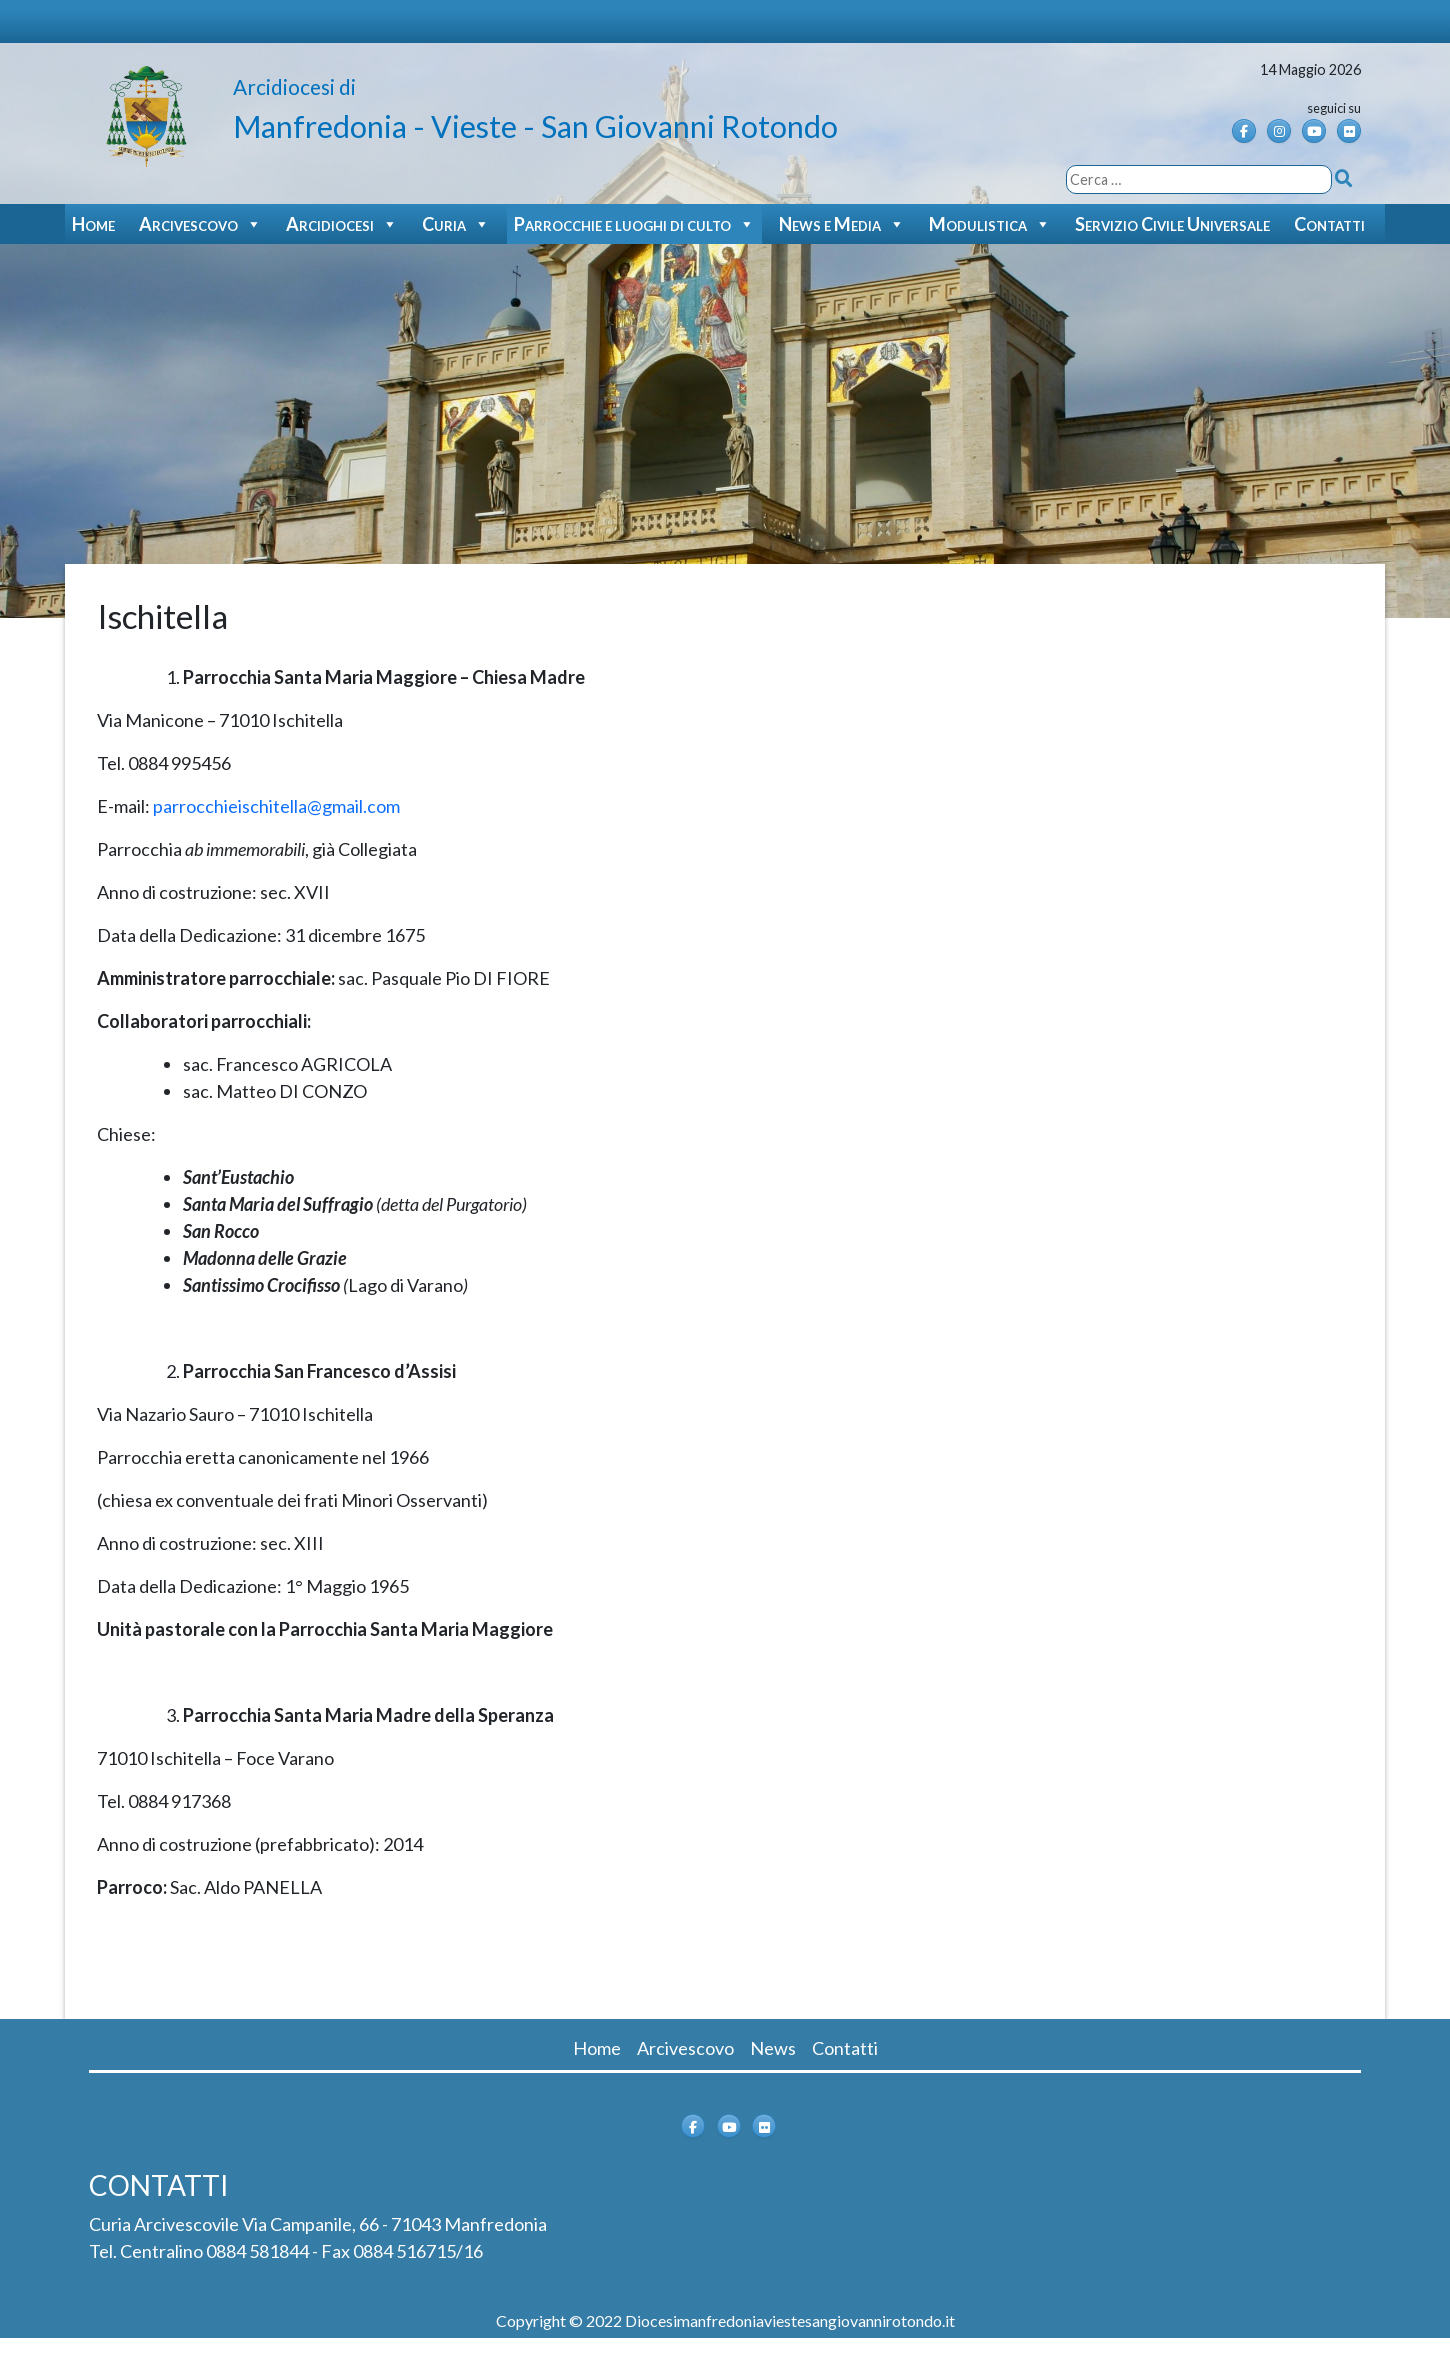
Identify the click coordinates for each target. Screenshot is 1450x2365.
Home (93, 224)
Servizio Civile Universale (1172, 224)
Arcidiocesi (342, 224)
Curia (456, 224)
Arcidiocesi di (294, 86)
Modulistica (990, 224)
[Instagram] (1279, 131)
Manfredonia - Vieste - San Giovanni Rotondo (535, 126)
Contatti (1329, 224)
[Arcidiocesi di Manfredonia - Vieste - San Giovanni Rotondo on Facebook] (1244, 131)
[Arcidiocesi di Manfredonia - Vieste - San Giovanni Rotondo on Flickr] (1349, 131)
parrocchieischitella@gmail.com (276, 806)
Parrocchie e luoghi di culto (634, 224)
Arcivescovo (200, 224)
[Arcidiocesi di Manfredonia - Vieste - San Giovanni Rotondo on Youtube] (1314, 131)
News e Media (842, 224)
